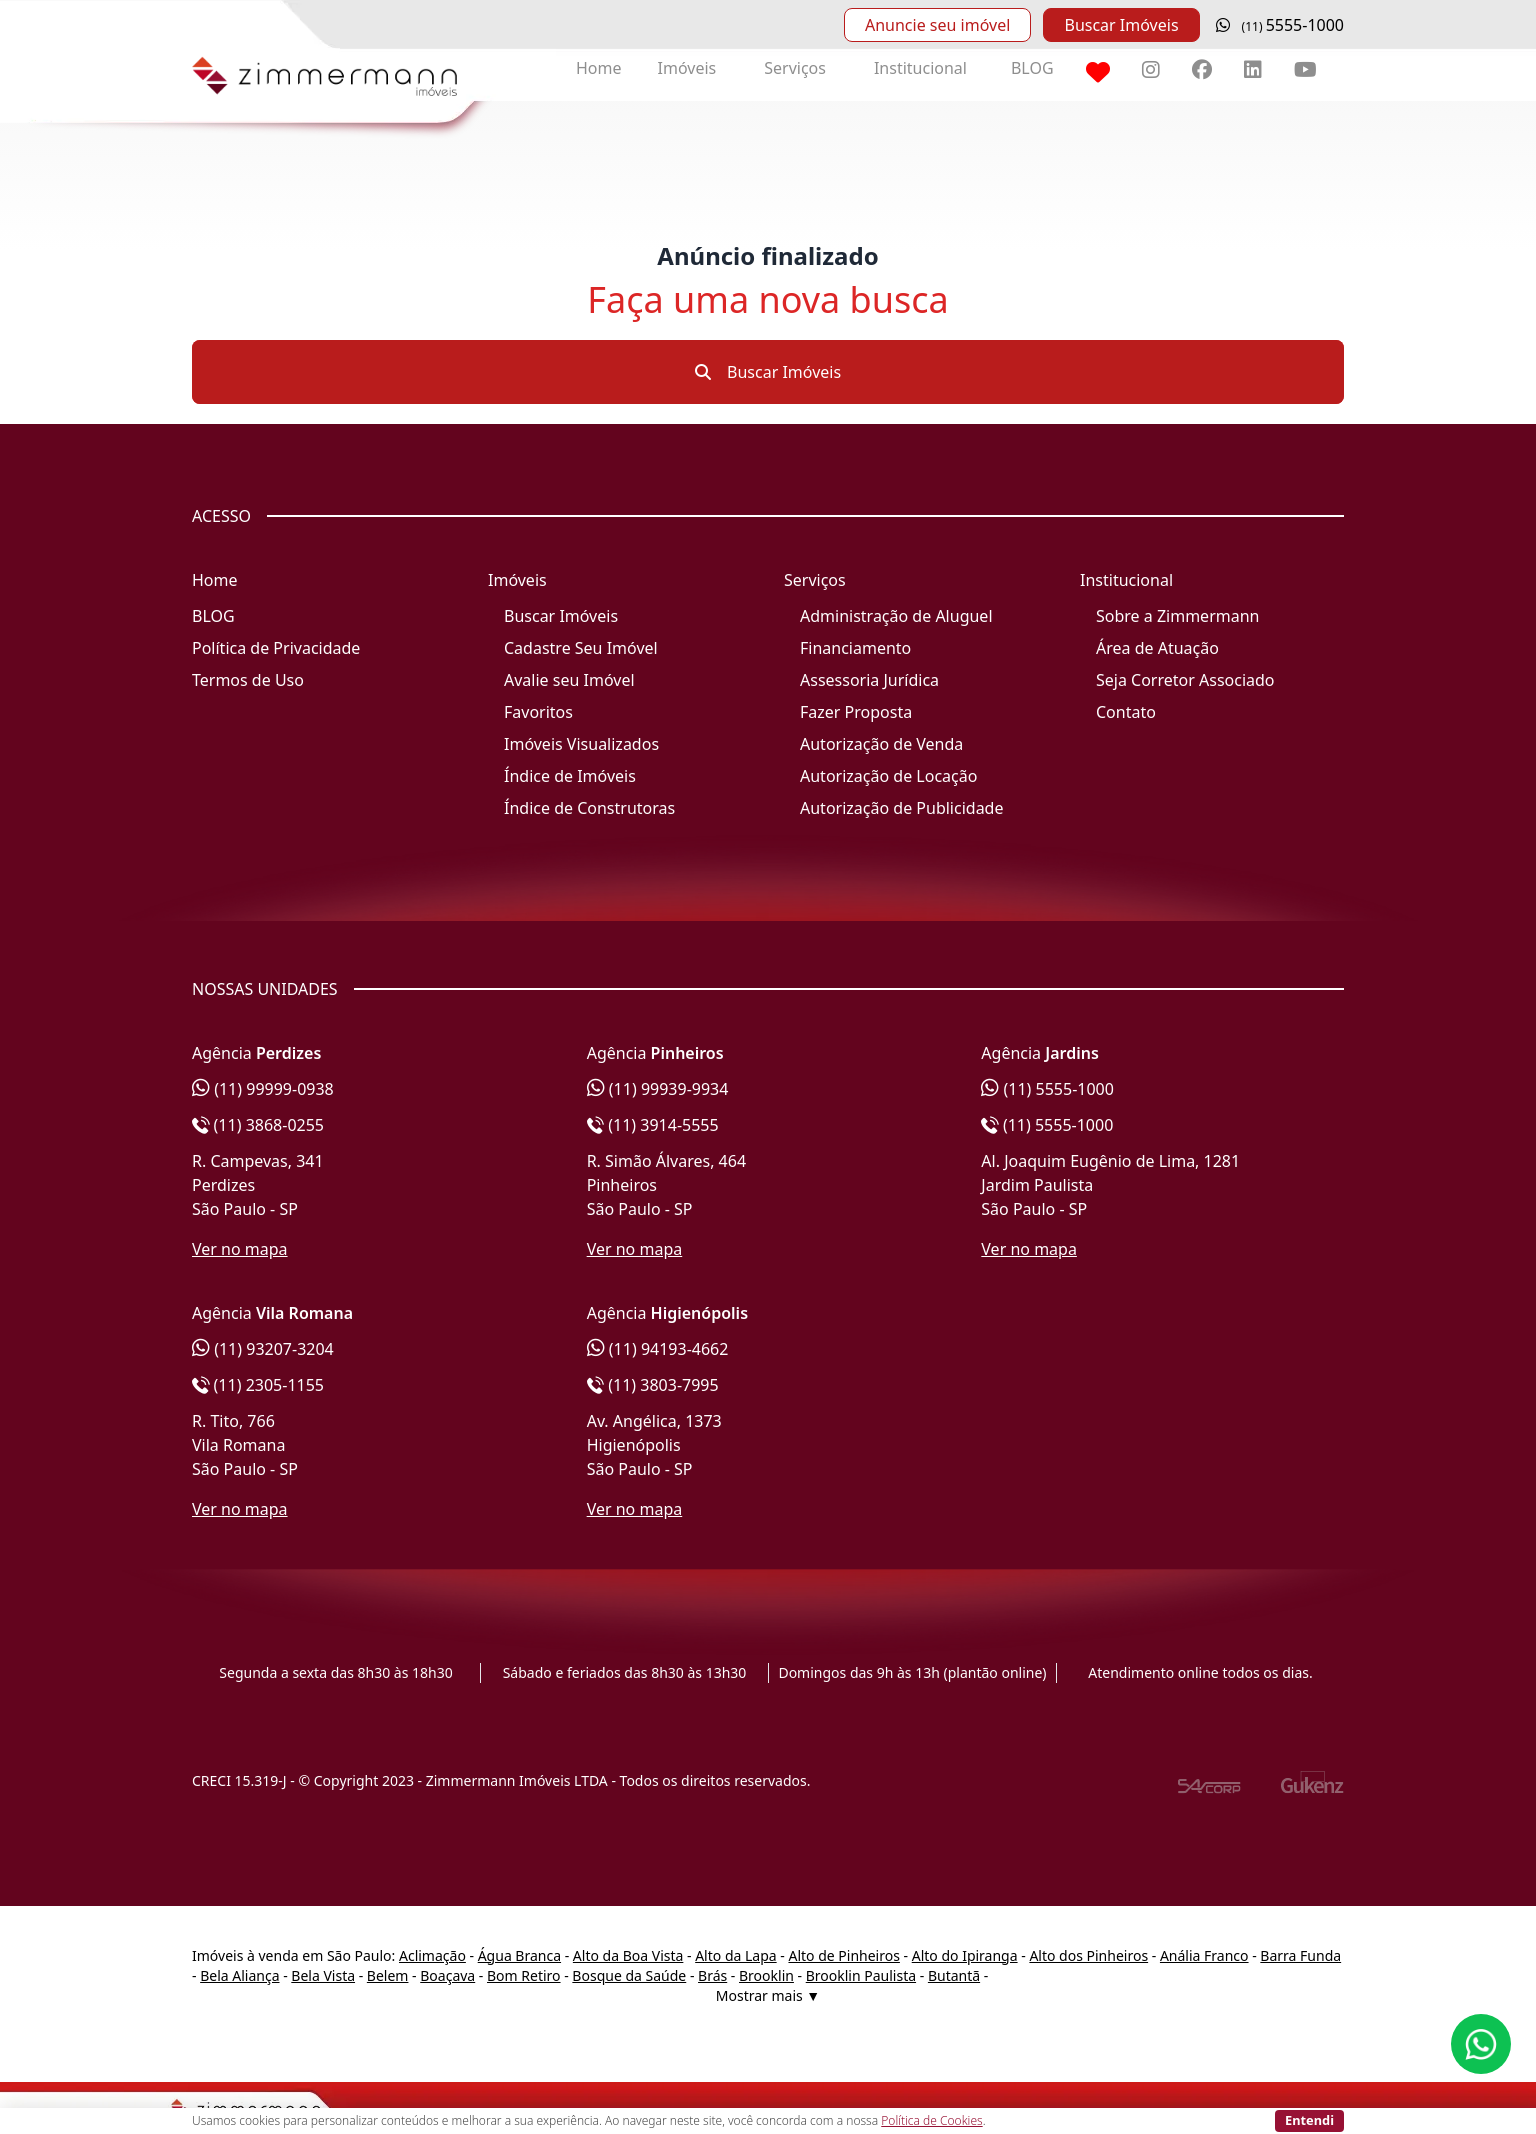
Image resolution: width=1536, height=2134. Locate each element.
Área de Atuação (1157, 648)
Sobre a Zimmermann (1177, 616)
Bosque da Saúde (629, 1975)
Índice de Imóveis (570, 776)
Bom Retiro (524, 1975)
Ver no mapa (240, 1249)
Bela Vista (323, 1975)
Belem (388, 1975)
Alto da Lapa (735, 1955)
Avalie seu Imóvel (569, 680)
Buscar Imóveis (1121, 25)
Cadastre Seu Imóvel (581, 648)
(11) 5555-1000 (1047, 1089)
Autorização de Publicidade (901, 808)
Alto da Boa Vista (628, 1955)
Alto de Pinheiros (843, 1955)
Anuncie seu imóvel (937, 25)
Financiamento (855, 648)
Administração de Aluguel (896, 616)
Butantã (954, 1975)
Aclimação (432, 1955)
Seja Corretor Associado (1185, 680)
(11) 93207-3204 (263, 1349)
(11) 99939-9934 (658, 1089)
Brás (712, 1975)
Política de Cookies (931, 2120)
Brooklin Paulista (861, 1975)
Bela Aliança (239, 1975)
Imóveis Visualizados (581, 744)
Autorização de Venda (881, 744)
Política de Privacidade (276, 648)
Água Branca (519, 1955)
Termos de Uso (248, 680)
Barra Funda (1300, 1955)
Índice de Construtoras (589, 808)
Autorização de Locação (888, 776)
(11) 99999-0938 (263, 1089)
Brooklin (766, 1975)
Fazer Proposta (856, 712)
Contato (1126, 712)
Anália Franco (1204, 1955)
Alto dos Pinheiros (1088, 1955)
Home (599, 68)
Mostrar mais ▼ (768, 1995)
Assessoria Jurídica (869, 680)
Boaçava (447, 1975)
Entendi (1309, 2120)
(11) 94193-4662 (658, 1349)
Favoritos (538, 712)
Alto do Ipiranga (965, 1955)
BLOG (1032, 68)
